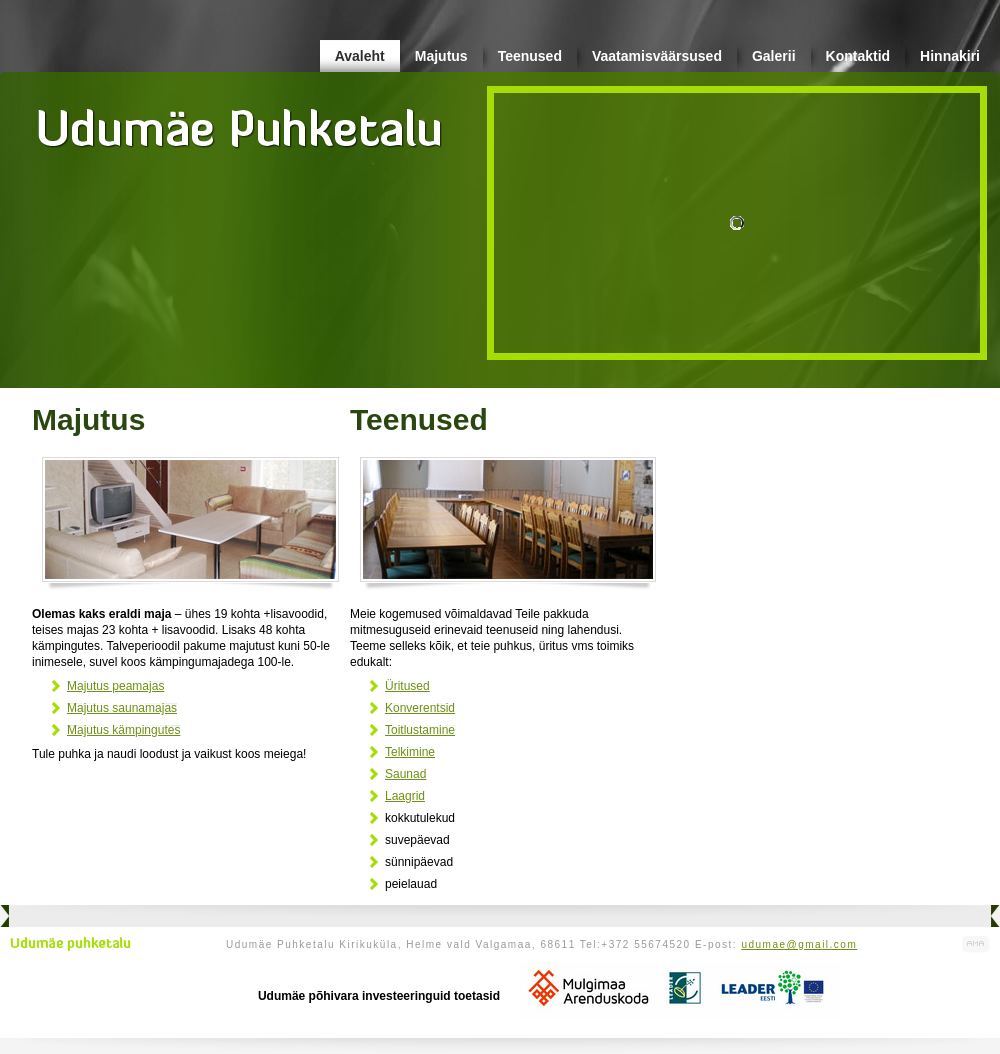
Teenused (530, 56)
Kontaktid (858, 56)
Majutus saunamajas (122, 708)
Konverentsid (420, 708)
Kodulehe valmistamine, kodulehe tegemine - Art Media (976, 944)
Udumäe (240, 121)
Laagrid (405, 796)
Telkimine (410, 752)
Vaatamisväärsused (657, 56)
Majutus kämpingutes (123, 730)
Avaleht (360, 56)
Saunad (405, 774)
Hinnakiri (950, 56)
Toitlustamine (420, 730)
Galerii (774, 56)
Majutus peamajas (115, 686)
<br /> (718, 408)
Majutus (441, 56)
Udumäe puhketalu (70, 944)
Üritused (407, 686)
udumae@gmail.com (799, 944)
